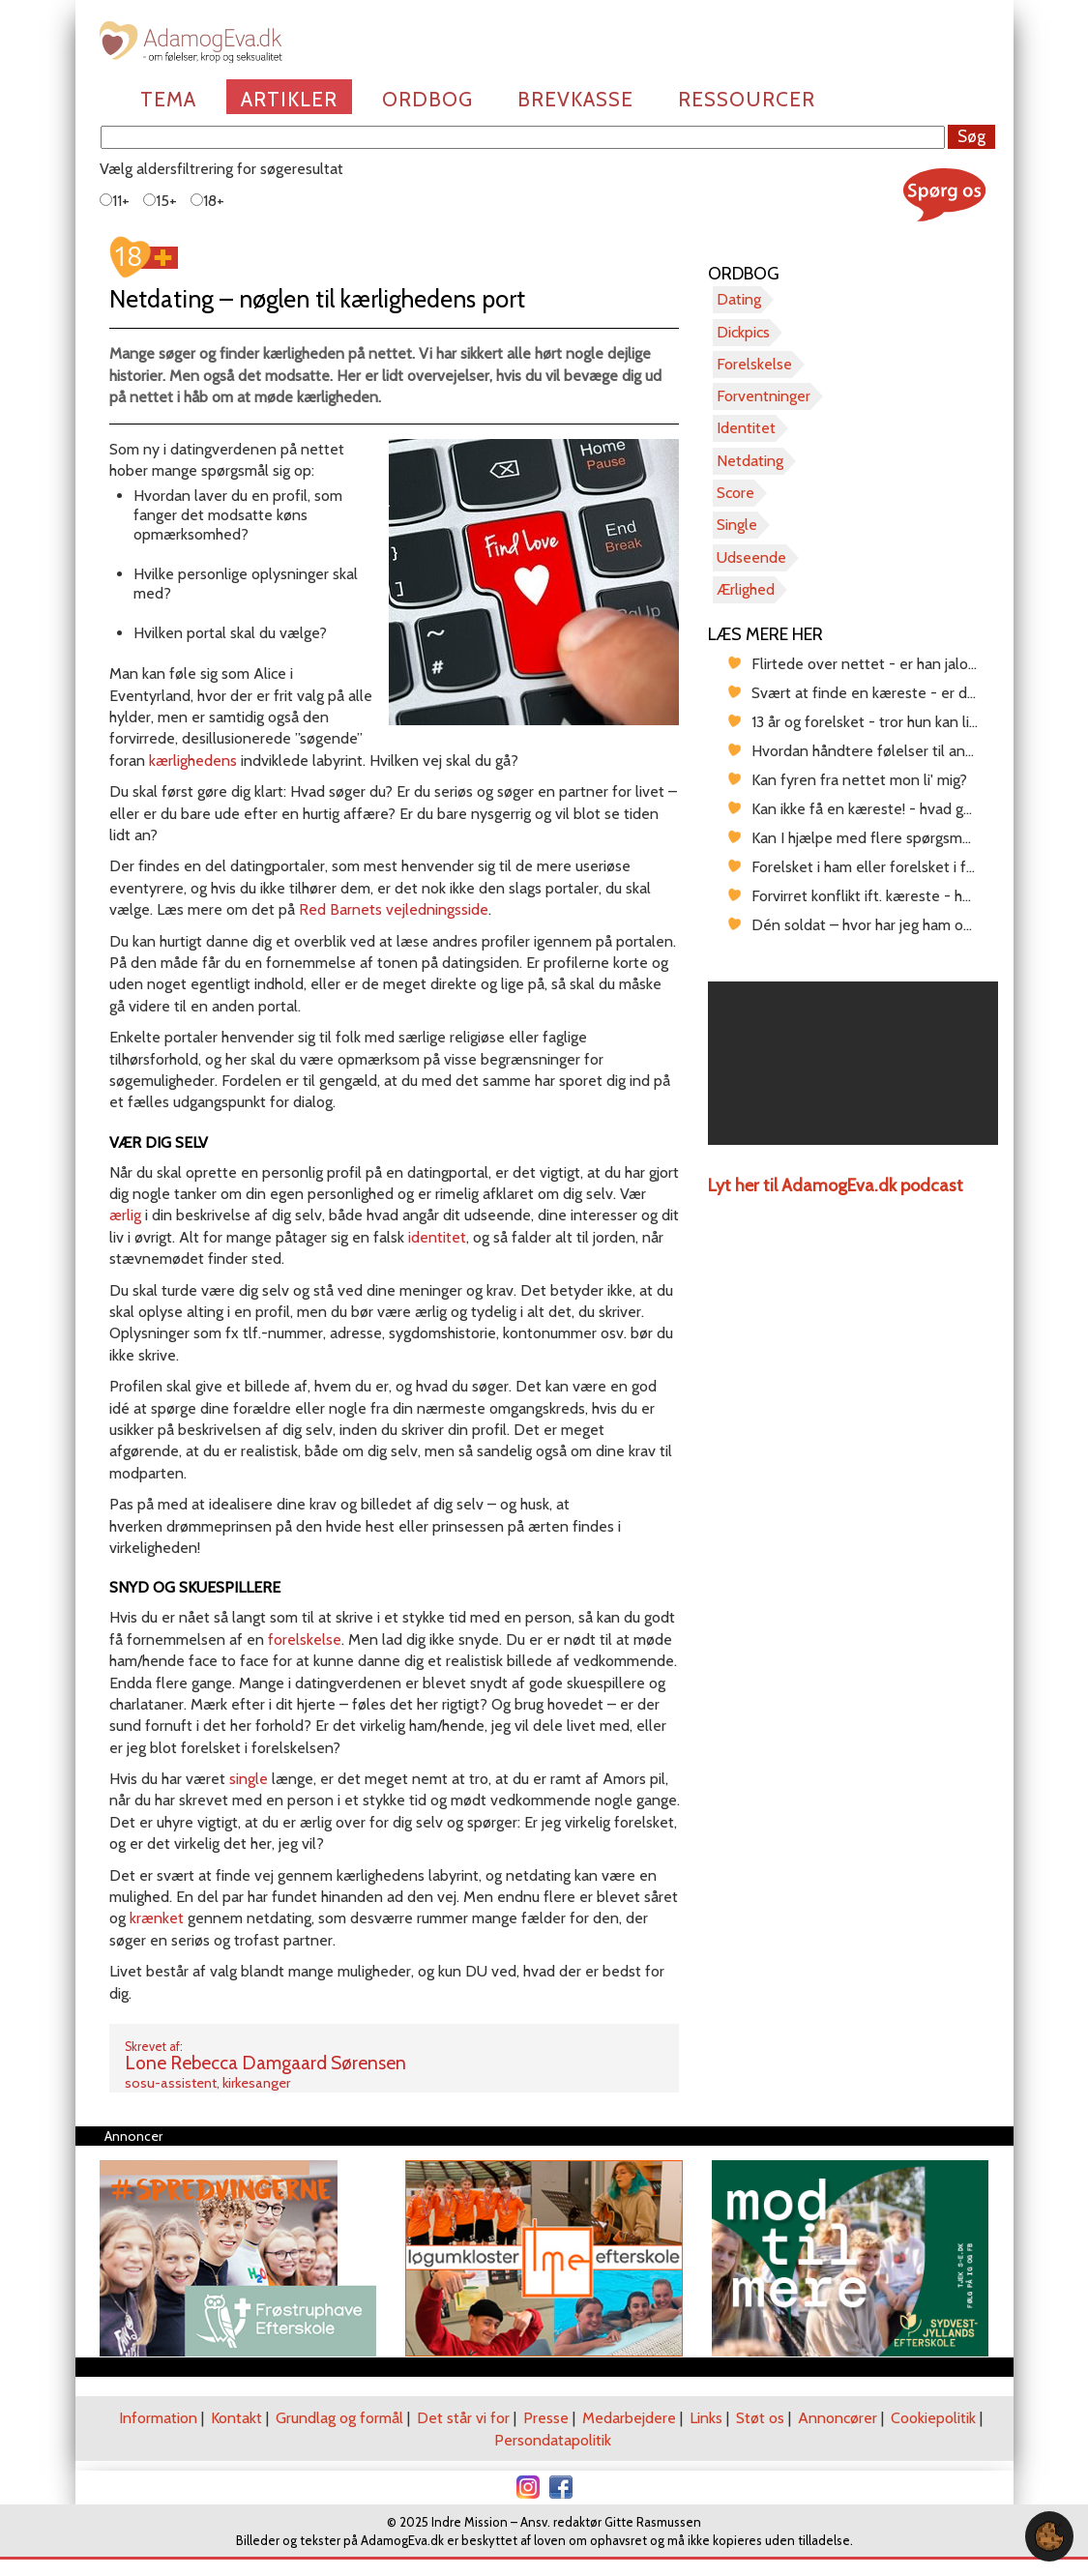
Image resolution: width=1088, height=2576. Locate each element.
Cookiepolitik (933, 2418)
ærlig (125, 1215)
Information (158, 2418)
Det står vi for (463, 2418)
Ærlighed (746, 589)
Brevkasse (575, 99)
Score (735, 492)
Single (737, 524)
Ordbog (427, 99)
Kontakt (236, 2418)
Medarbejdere (629, 2418)
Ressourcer (746, 99)
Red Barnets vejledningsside (393, 909)
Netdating (750, 461)
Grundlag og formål (339, 2418)
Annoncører (837, 2418)
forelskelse (304, 1639)
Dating (739, 299)
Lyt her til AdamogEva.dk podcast (835, 1185)
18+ (207, 200)
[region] (853, 1063)
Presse (546, 2418)
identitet (437, 1237)
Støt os (760, 2418)
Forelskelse (754, 364)
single (248, 1779)
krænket (157, 1918)
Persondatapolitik (552, 2440)
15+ (160, 200)
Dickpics (743, 332)
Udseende (751, 557)
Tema (168, 99)
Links (706, 2418)
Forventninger (763, 396)
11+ (115, 200)
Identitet (746, 428)
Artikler (289, 99)
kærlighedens (193, 760)
